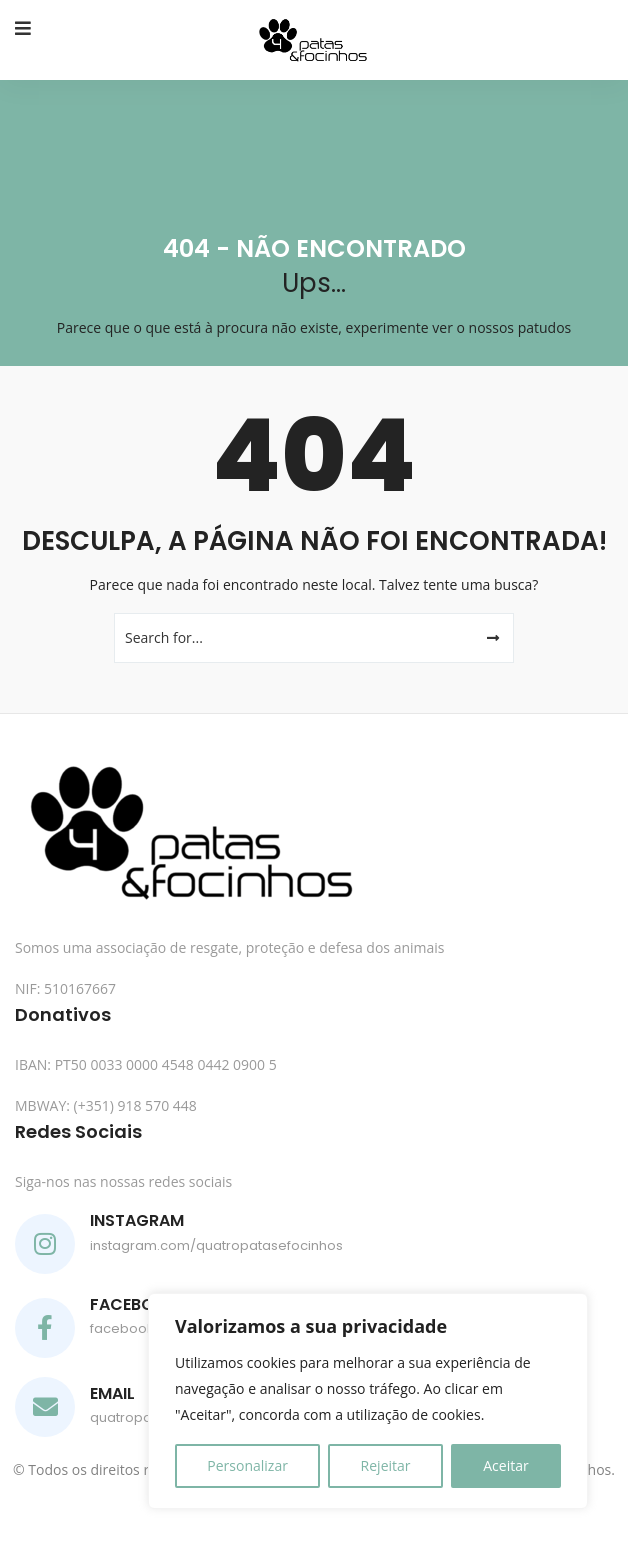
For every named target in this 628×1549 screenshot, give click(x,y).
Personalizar (247, 1465)
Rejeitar (386, 1465)
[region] (368, 1401)
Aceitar (505, 1465)
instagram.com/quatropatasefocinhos (216, 1245)
